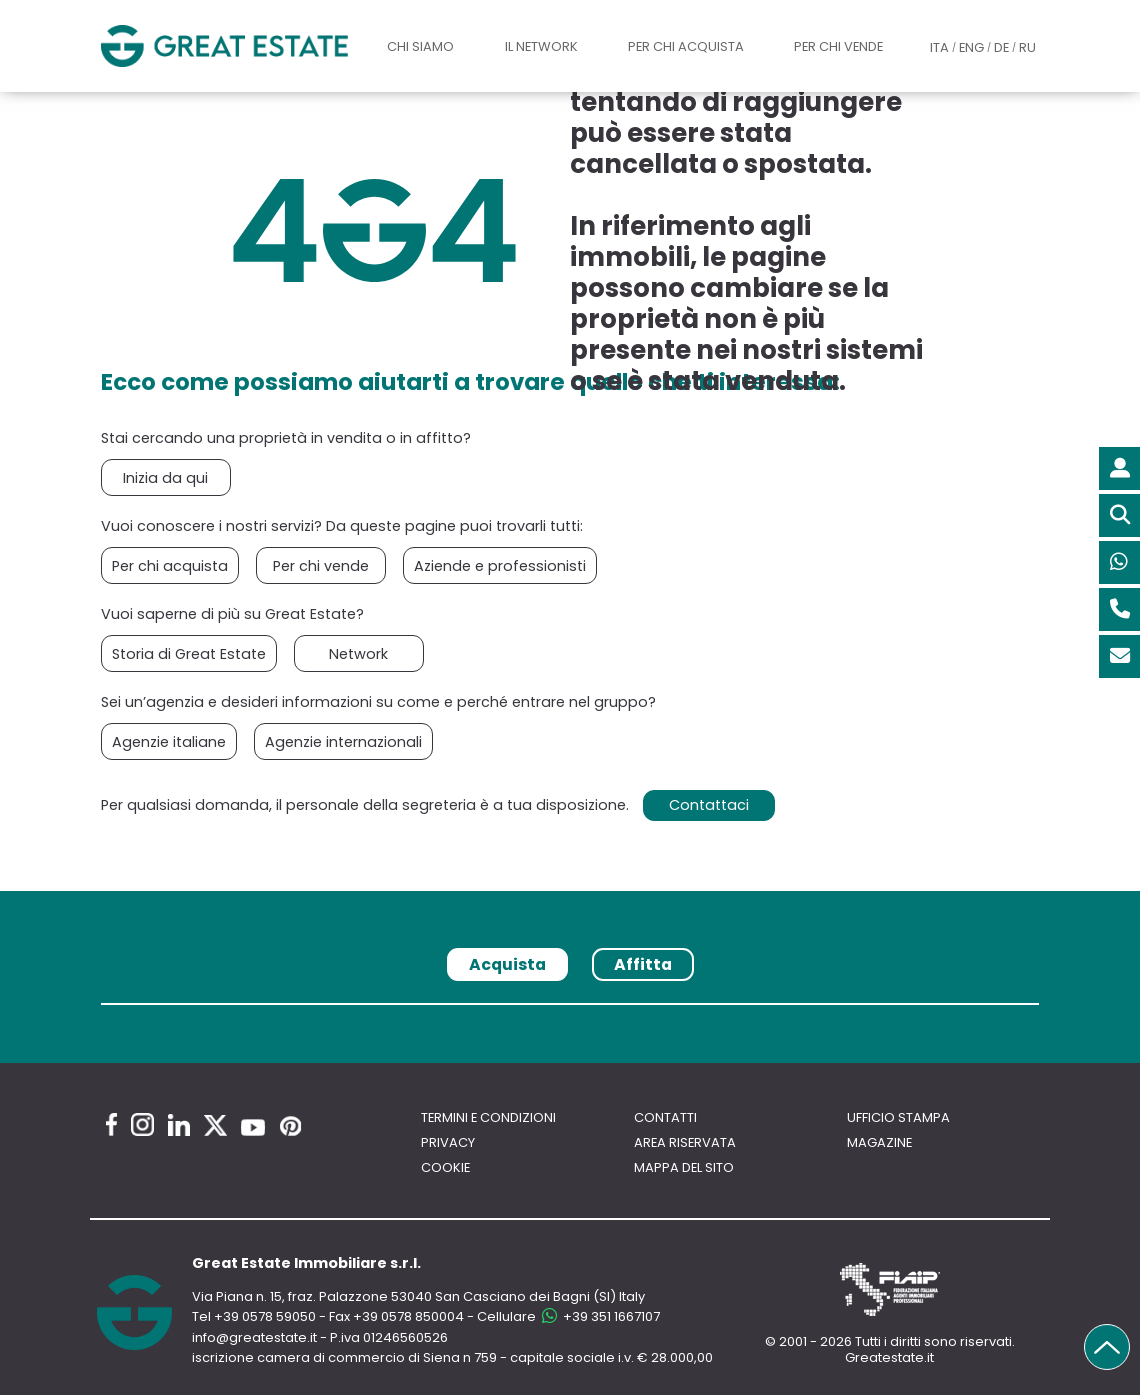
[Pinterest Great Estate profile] (290, 1126)
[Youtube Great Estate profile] (253, 1127)
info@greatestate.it (256, 1337)
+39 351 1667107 (599, 1316)
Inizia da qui (165, 478)
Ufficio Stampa (898, 1117)
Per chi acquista (686, 46)
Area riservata (685, 1142)
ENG (971, 47)
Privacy (448, 1142)
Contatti (665, 1117)
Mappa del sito (684, 1167)
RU (1027, 47)
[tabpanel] (570, 1010)
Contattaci (709, 805)
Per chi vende (838, 46)
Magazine (879, 1142)
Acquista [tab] (507, 964)
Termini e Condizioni (488, 1117)
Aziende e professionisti (500, 566)
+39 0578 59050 (265, 1316)
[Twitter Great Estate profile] (215, 1125)
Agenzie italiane (169, 742)
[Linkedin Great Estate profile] (179, 1125)
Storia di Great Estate (189, 654)
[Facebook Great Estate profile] (111, 1124)
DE (1001, 47)
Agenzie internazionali (343, 742)
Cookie (445, 1167)
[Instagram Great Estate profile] (142, 1124)
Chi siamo (420, 46)
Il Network (541, 46)
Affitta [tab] (643, 964)
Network (358, 654)
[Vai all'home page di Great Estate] (224, 46)
